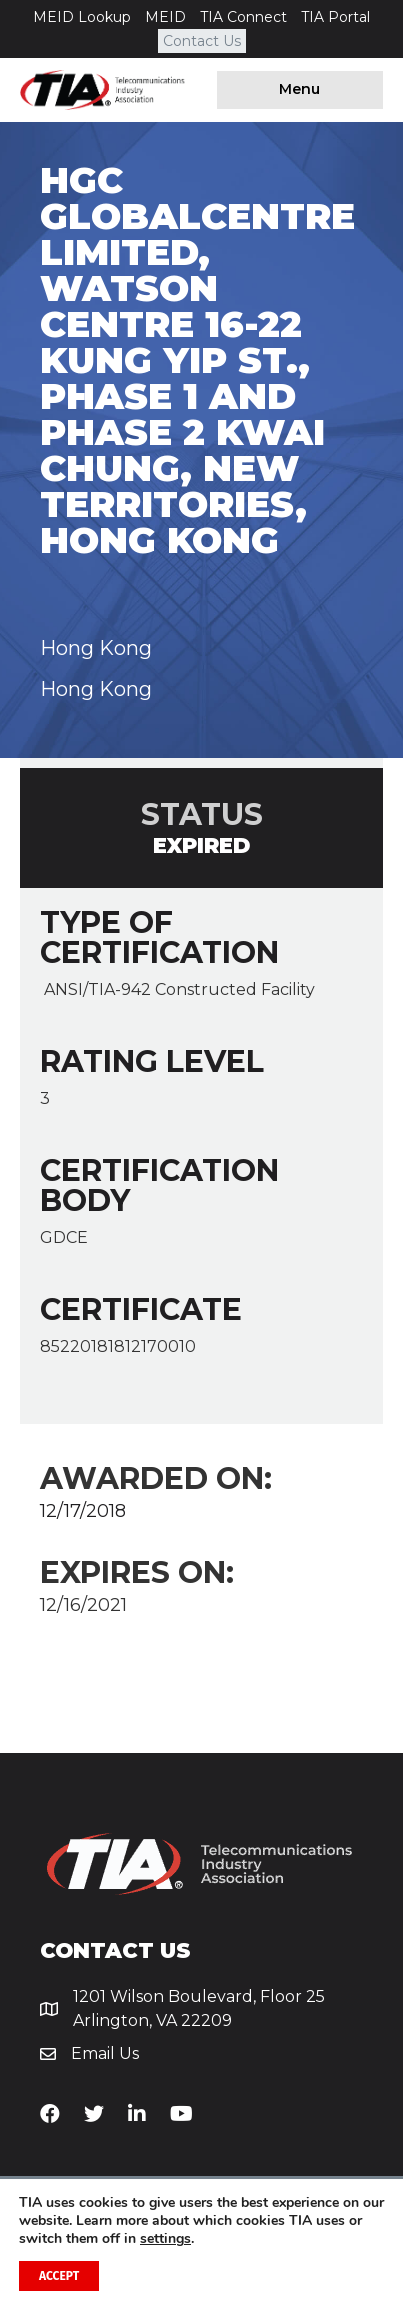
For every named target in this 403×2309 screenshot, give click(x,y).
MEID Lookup (82, 17)
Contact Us (202, 41)
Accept (59, 2276)
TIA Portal (335, 17)
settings (165, 2239)
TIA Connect (243, 17)
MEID (165, 17)
